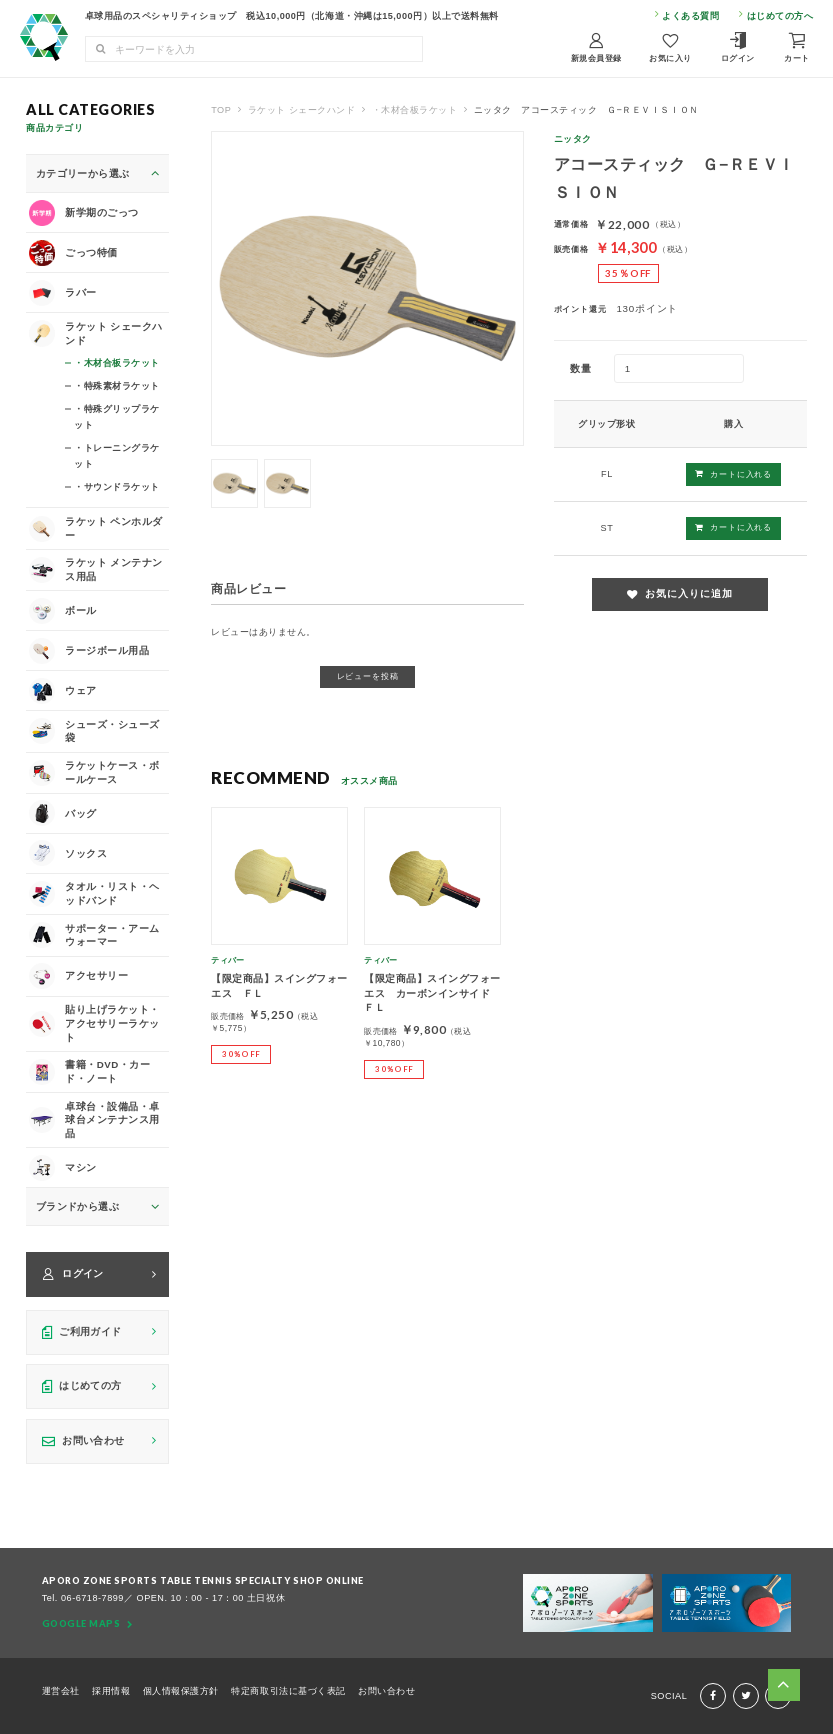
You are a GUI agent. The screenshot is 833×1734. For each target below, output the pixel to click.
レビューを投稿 (368, 676)
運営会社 (61, 1691)
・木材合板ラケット (415, 110)
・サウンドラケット (117, 487)
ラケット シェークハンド (302, 110)
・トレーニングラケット (117, 455)
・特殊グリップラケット (117, 416)
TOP (221, 110)
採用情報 (111, 1691)
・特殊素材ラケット (117, 385)
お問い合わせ (386, 1691)
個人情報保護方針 (181, 1691)
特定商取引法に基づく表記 (288, 1691)
